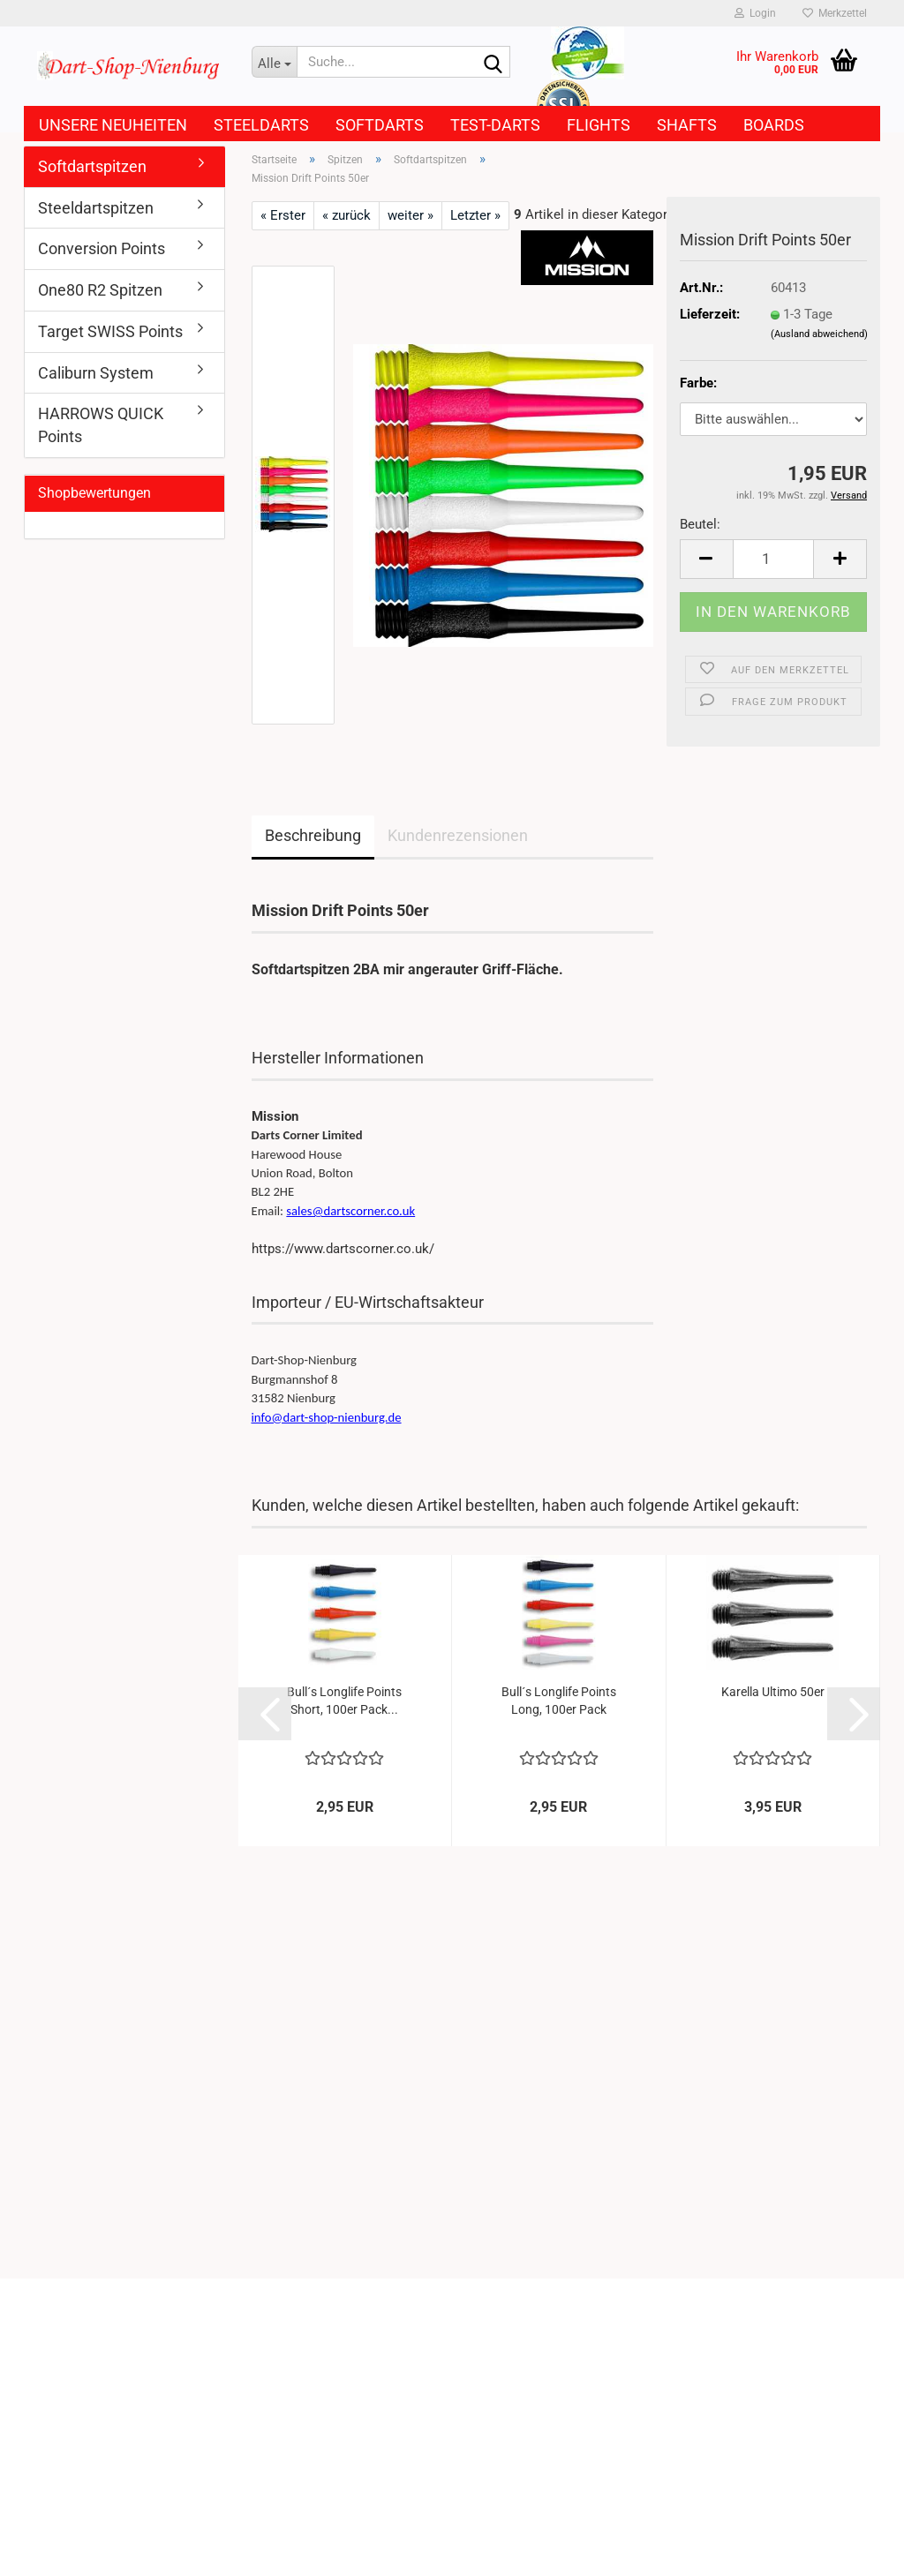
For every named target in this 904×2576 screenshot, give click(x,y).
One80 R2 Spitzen (100, 290)
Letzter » (475, 215)
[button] (706, 559)
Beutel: (700, 524)
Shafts (687, 125)
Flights (598, 125)
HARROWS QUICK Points (100, 425)
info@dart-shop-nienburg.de (327, 1417)
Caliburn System (96, 373)
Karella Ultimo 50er (773, 1692)
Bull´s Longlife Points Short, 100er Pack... (344, 1700)
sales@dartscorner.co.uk (350, 1211)
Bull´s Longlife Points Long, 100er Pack (558, 1700)
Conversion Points (101, 248)
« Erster (282, 215)
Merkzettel (834, 13)
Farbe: (698, 383)
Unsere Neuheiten (113, 125)
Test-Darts (495, 125)
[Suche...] (275, 62)
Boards (773, 125)
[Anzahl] (774, 559)
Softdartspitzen (92, 166)
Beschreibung (313, 835)
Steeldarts (261, 125)
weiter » (410, 215)
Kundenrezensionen (458, 835)
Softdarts (379, 125)
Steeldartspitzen (96, 208)
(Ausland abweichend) (819, 334)
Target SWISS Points (110, 331)
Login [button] (755, 13)
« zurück (346, 215)
